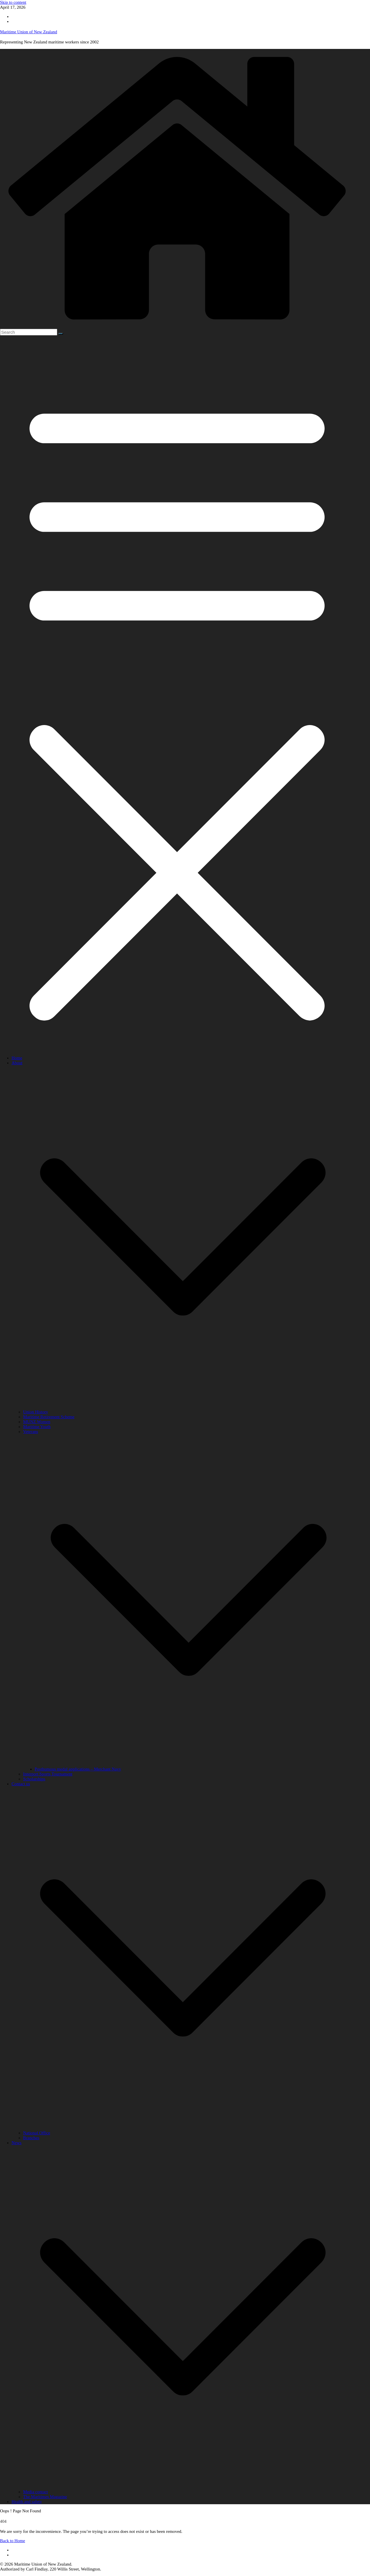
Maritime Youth (37, 1426)
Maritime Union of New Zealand (28, 32)
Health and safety (27, 2501)
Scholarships (34, 1779)
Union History (35, 1412)
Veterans (30, 1431)
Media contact (35, 2491)
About (17, 1063)
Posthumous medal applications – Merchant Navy (78, 1769)
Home (17, 1058)
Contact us (21, 1783)
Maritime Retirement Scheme (48, 1416)
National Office (36, 2133)
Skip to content (13, 2)
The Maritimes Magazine (45, 2496)
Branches (31, 2137)
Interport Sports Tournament (47, 1774)
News (16, 2142)
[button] (183, 1407)
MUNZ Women (36, 1421)
